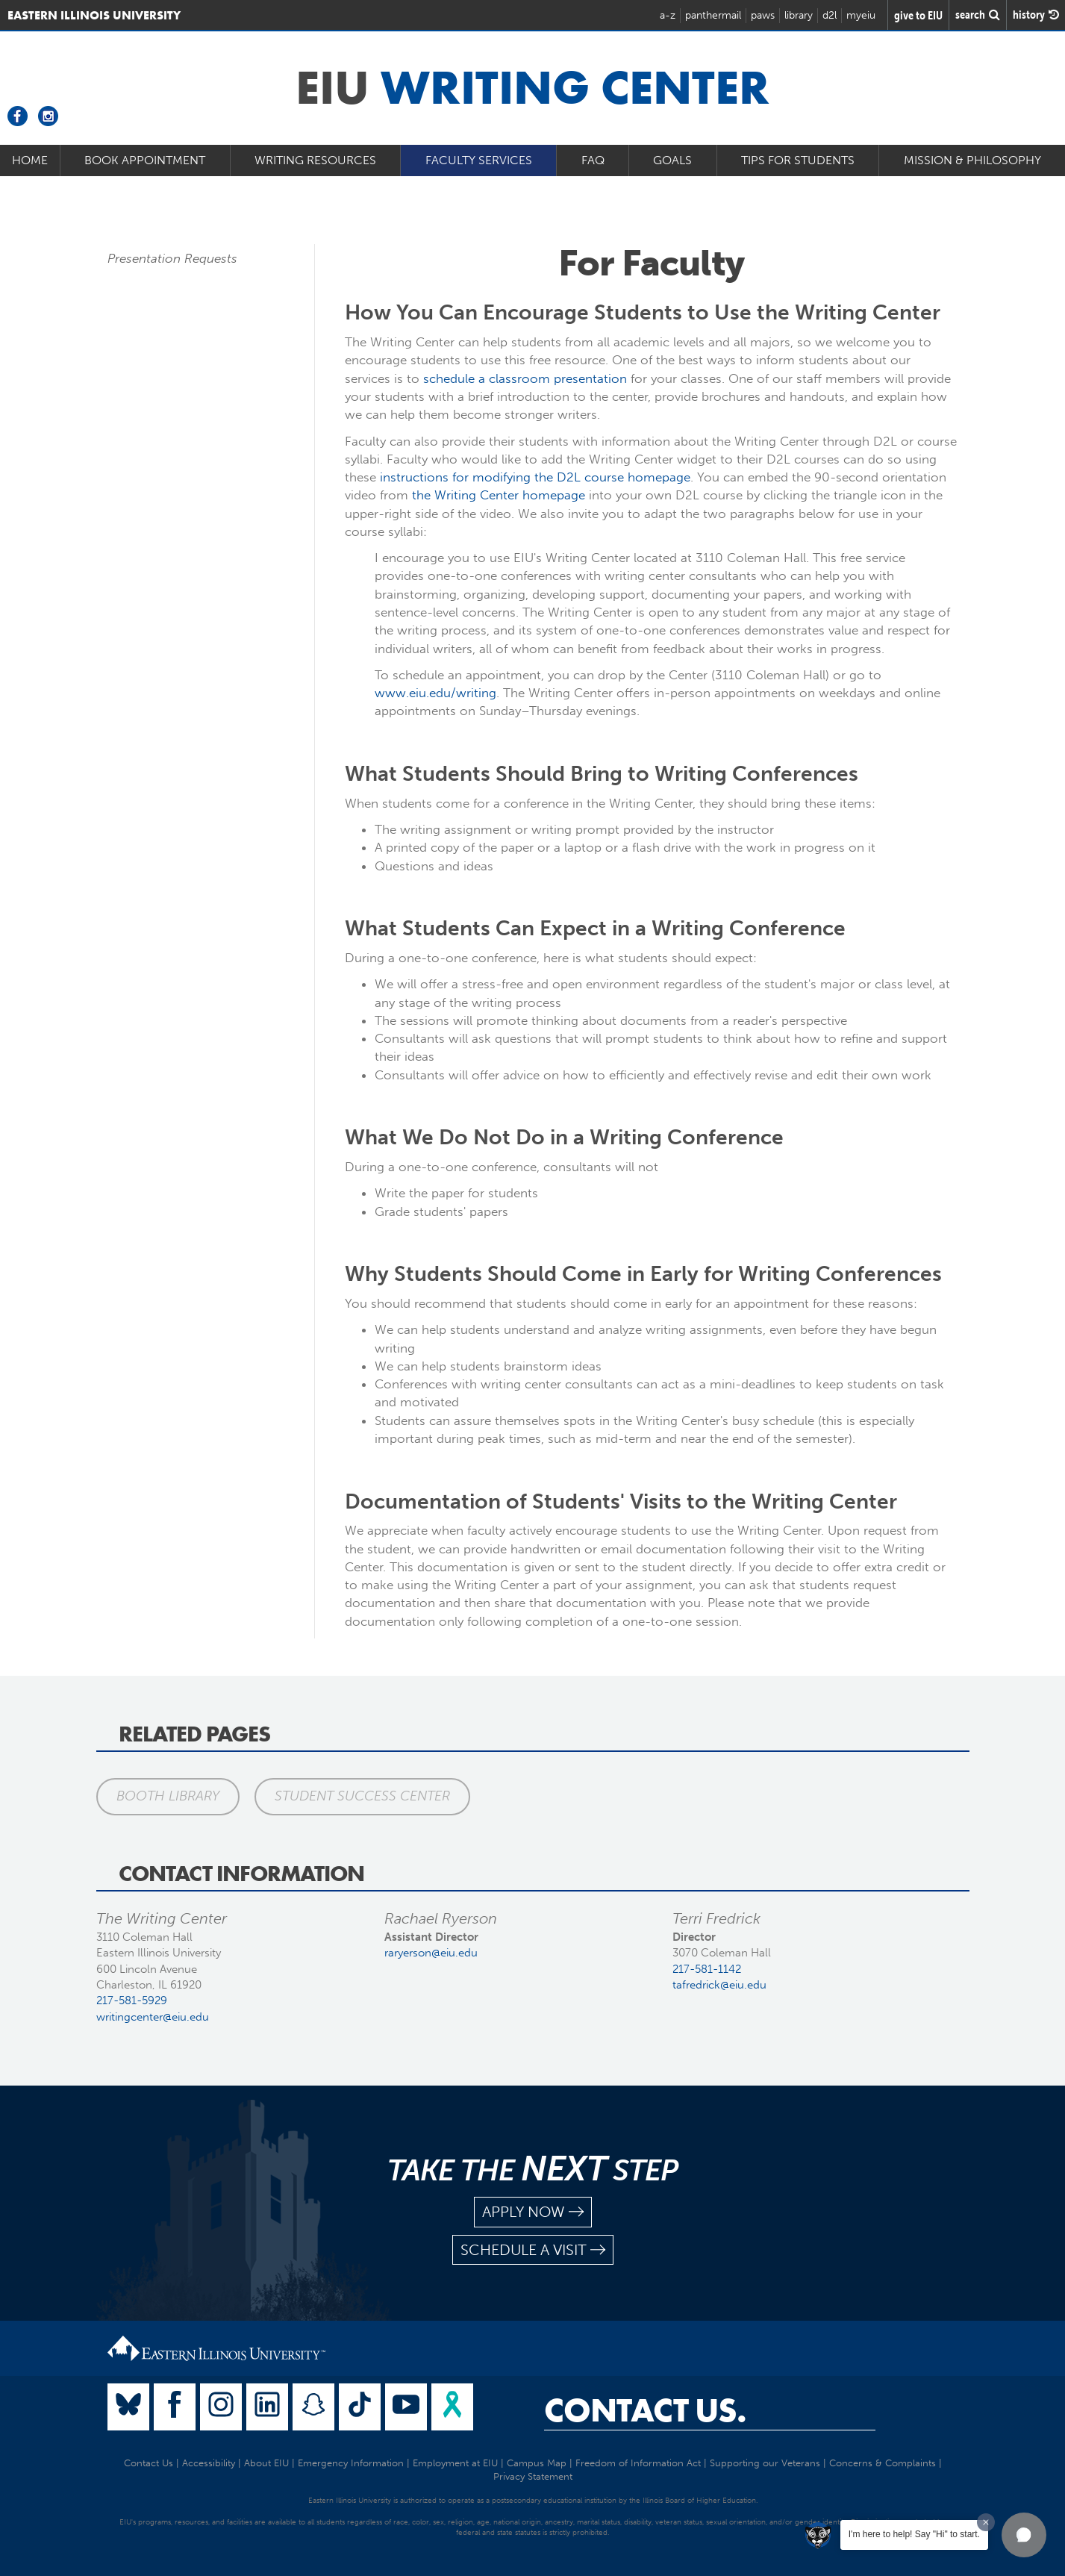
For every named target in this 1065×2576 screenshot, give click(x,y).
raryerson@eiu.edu (431, 1952)
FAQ (593, 160)
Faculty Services (478, 160)
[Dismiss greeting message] (986, 2522)
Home (30, 160)
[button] (1024, 2535)
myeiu (860, 15)
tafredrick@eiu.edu (719, 1985)
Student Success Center (362, 1796)
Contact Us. (645, 2410)
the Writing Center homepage (498, 494)
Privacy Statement (532, 2476)
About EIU (266, 2463)
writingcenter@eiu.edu (152, 2017)
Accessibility (208, 2463)
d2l (829, 15)
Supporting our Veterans (765, 2463)
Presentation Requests (172, 258)
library (798, 15)
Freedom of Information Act (638, 2463)
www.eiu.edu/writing (435, 692)
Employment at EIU (455, 2463)
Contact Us (148, 2463)
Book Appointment (144, 160)
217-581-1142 (706, 1969)
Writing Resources (315, 160)
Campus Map (536, 2463)
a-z (667, 15)
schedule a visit (532, 2250)
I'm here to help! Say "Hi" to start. (914, 2534)
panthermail (713, 15)
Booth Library (167, 1796)
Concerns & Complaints (882, 2463)
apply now (533, 2212)
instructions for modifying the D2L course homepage (535, 477)
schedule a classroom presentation (525, 378)
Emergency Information (351, 2463)
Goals (672, 160)
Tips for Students (798, 160)
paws (763, 15)
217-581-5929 (131, 2000)
